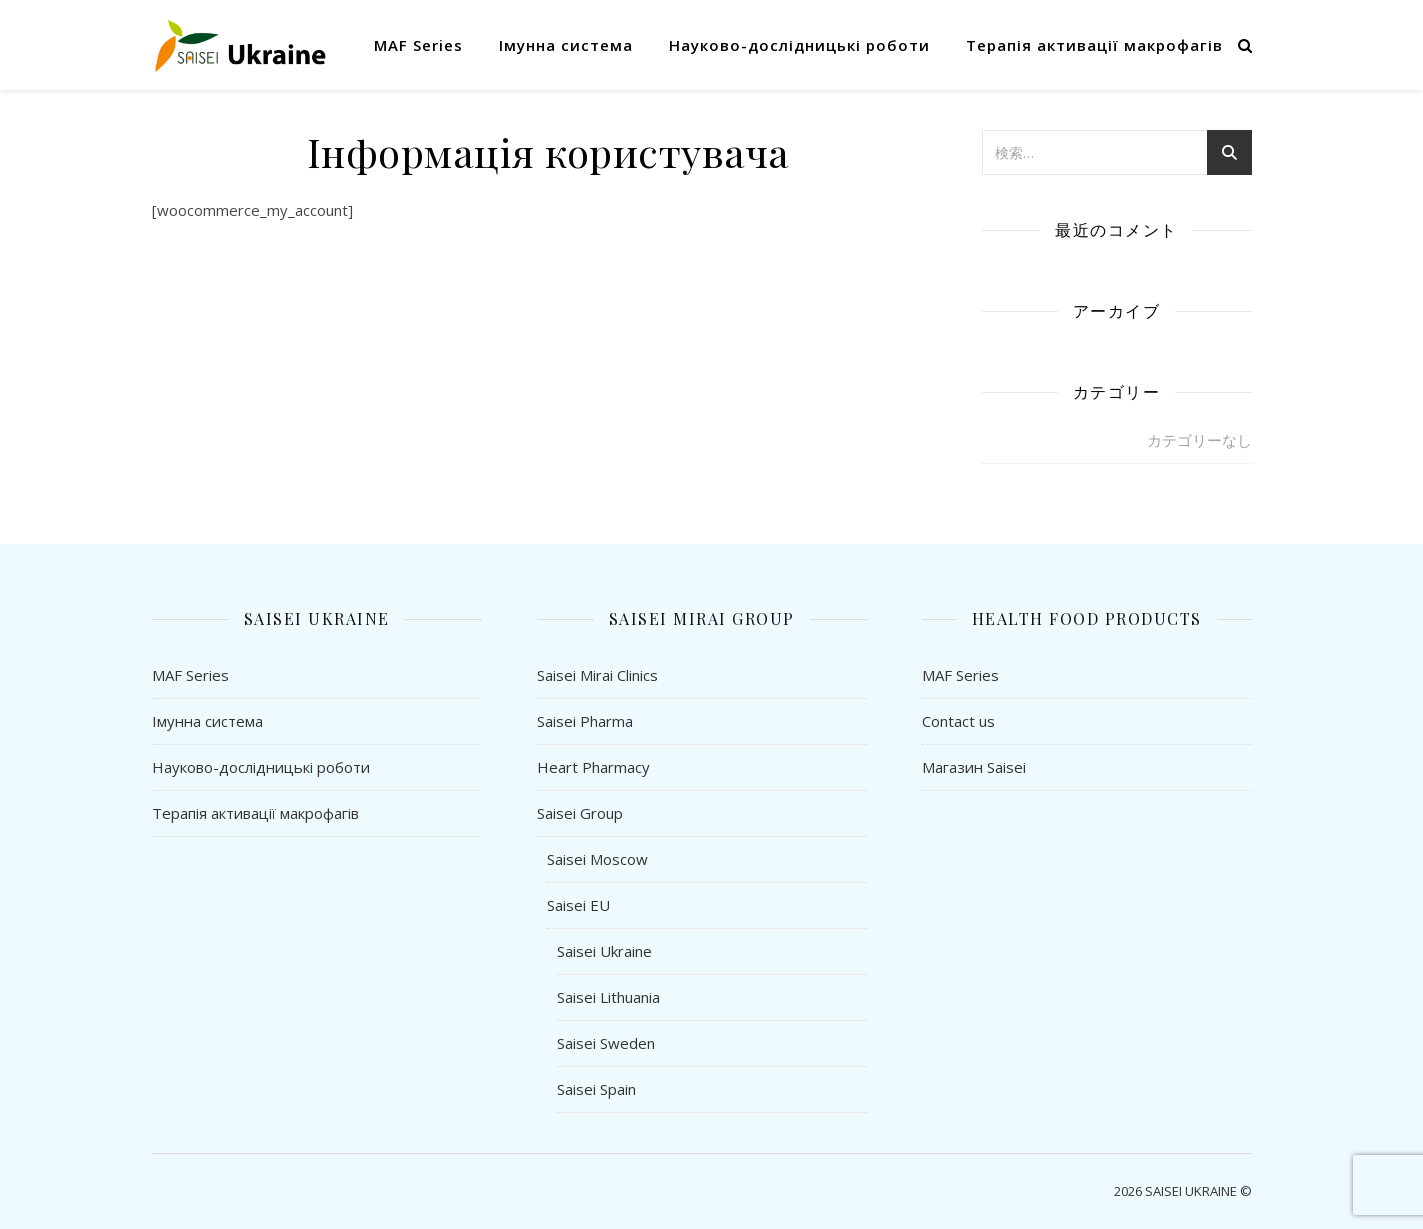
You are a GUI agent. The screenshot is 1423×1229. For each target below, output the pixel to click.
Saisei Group (580, 813)
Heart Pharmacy (593, 767)
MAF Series (418, 45)
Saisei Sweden (606, 1043)
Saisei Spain (596, 1089)
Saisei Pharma (585, 721)
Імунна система (566, 45)
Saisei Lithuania (608, 997)
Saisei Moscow (597, 859)
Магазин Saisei (974, 767)
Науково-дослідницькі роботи (799, 45)
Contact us (958, 721)
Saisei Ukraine (604, 951)
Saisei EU (578, 905)
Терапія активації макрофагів (1094, 45)
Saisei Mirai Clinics (597, 675)
